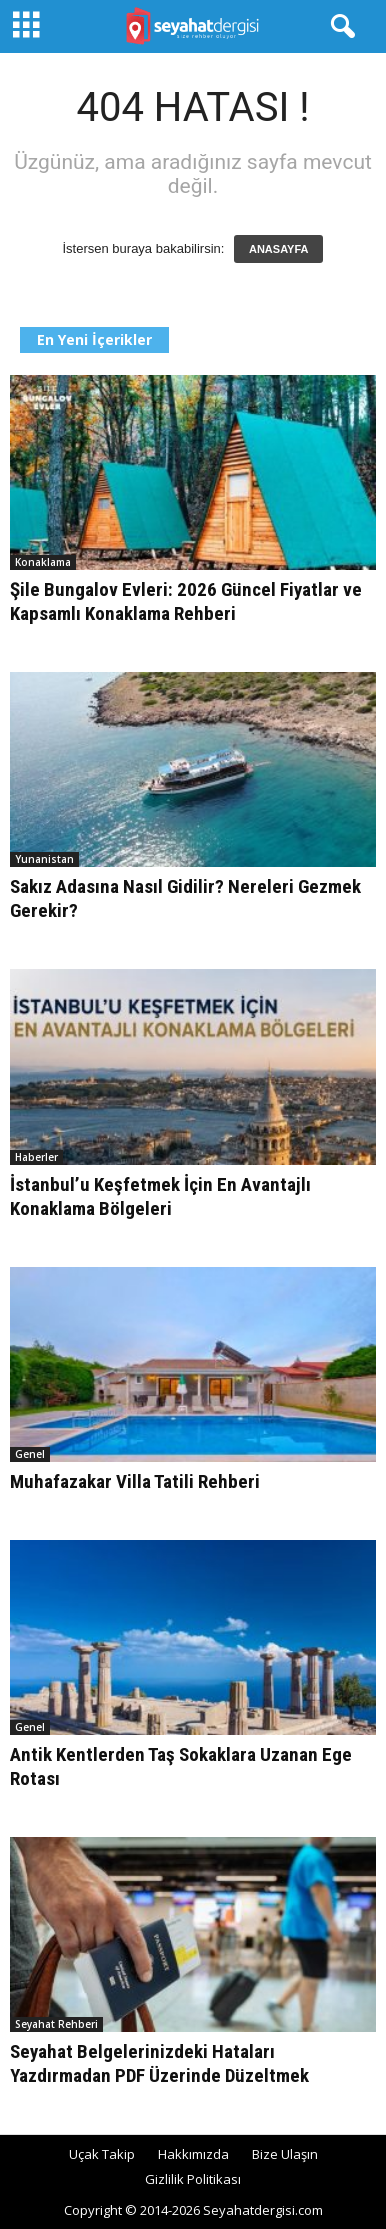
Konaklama (43, 562)
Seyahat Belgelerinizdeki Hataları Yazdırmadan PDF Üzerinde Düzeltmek (159, 2063)
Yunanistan (44, 859)
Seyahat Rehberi (56, 2024)
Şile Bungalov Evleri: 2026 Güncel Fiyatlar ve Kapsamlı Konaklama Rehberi (186, 601)
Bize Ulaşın (285, 2154)
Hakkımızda (193, 2154)
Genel (30, 1454)
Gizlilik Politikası (193, 2179)
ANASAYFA (279, 249)
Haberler (36, 1157)
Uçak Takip (102, 2154)
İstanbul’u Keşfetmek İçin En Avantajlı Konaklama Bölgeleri (160, 1196)
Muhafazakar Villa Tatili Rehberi (135, 1481)
